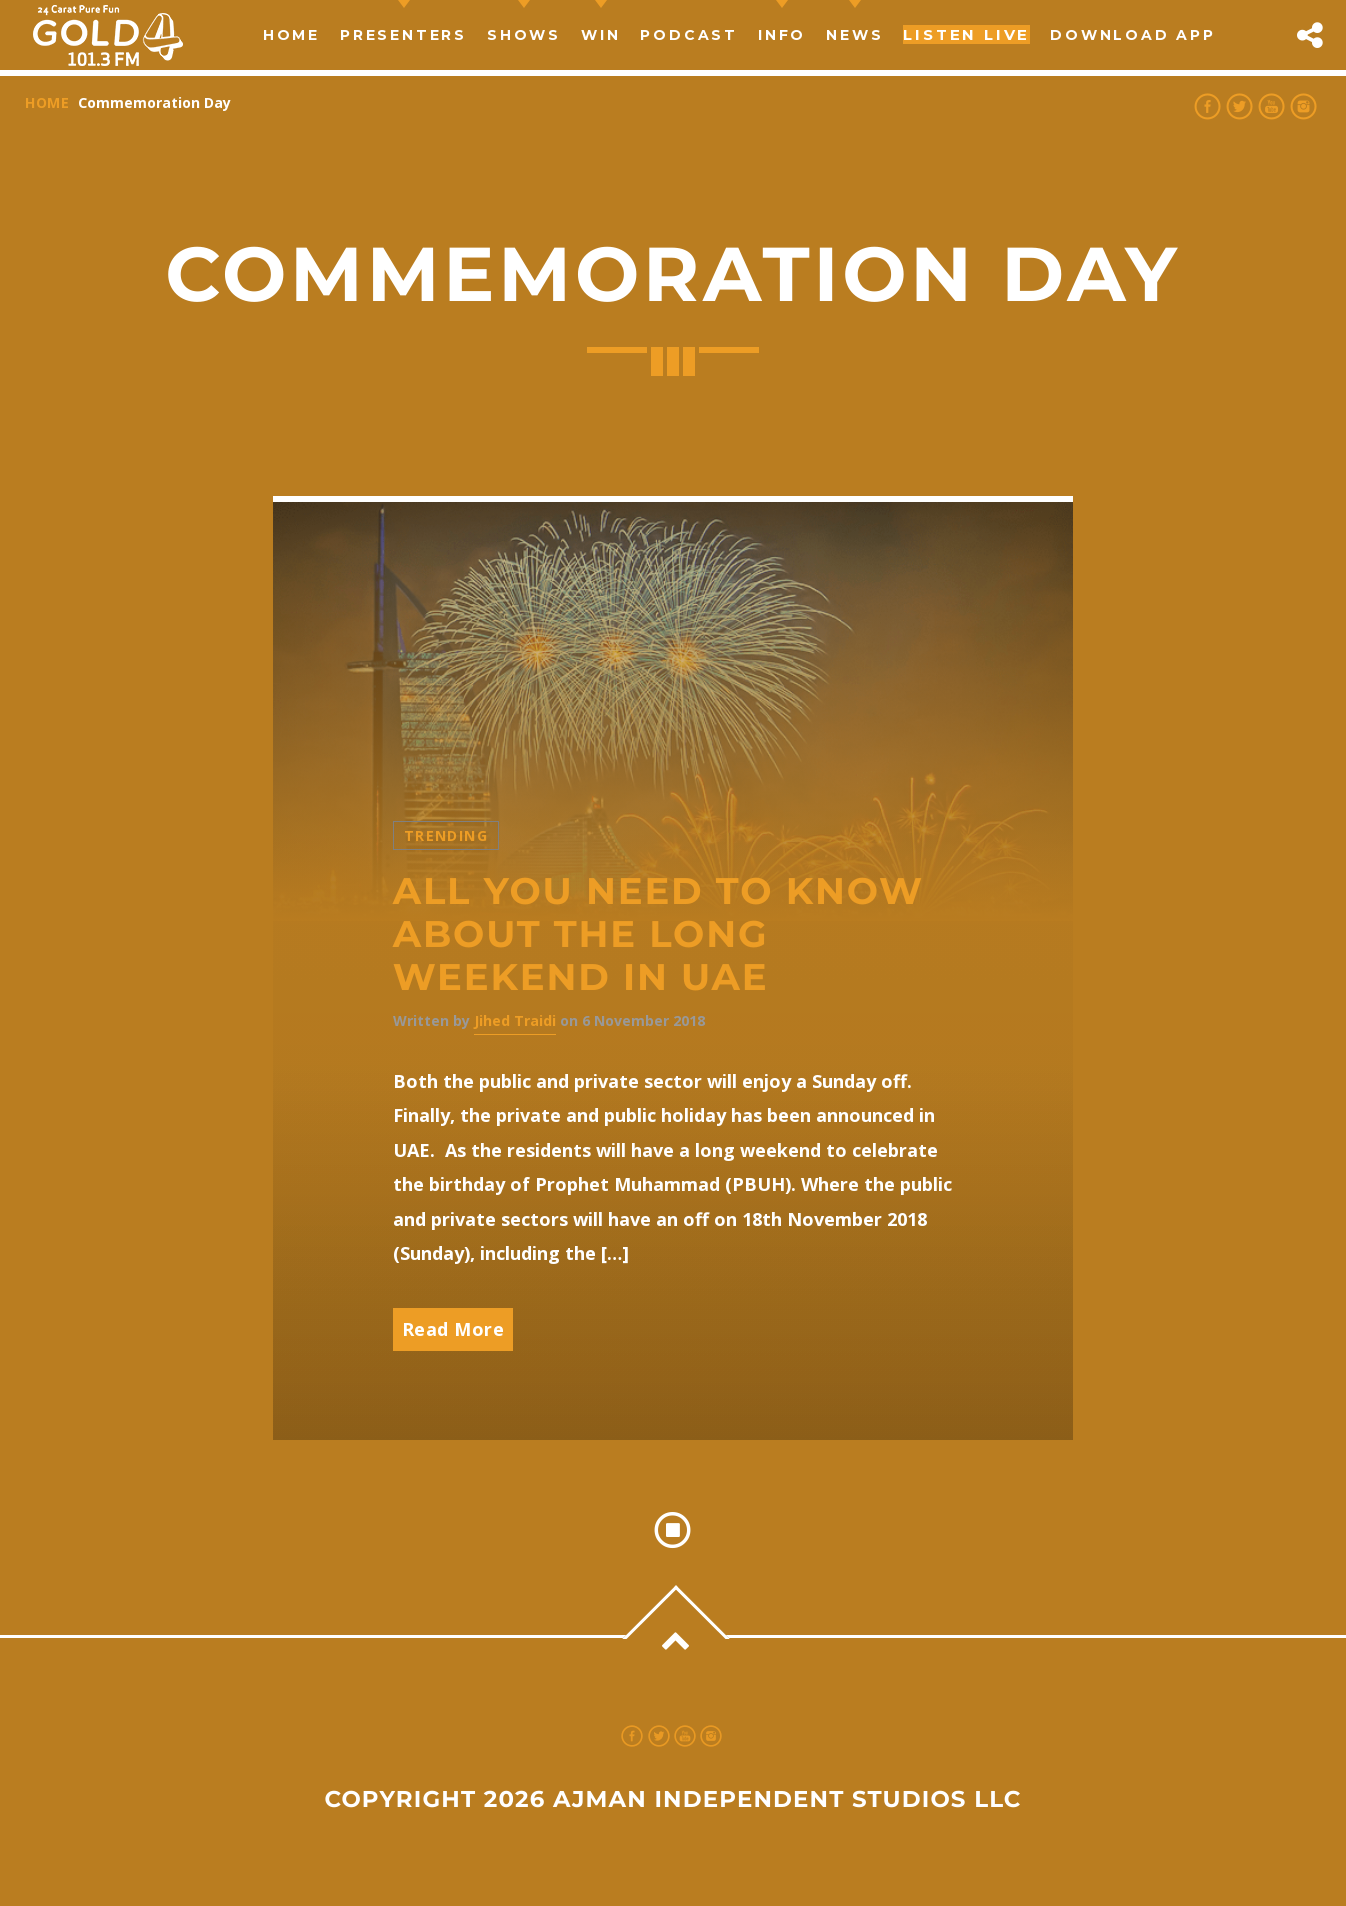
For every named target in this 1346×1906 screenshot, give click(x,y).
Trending (446, 835)
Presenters (403, 35)
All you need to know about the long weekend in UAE (658, 934)
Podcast (689, 35)
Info (782, 35)
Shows (524, 35)
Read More (453, 1329)
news (854, 35)
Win (600, 35)
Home (291, 35)
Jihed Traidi (515, 1020)
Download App (1133, 35)
